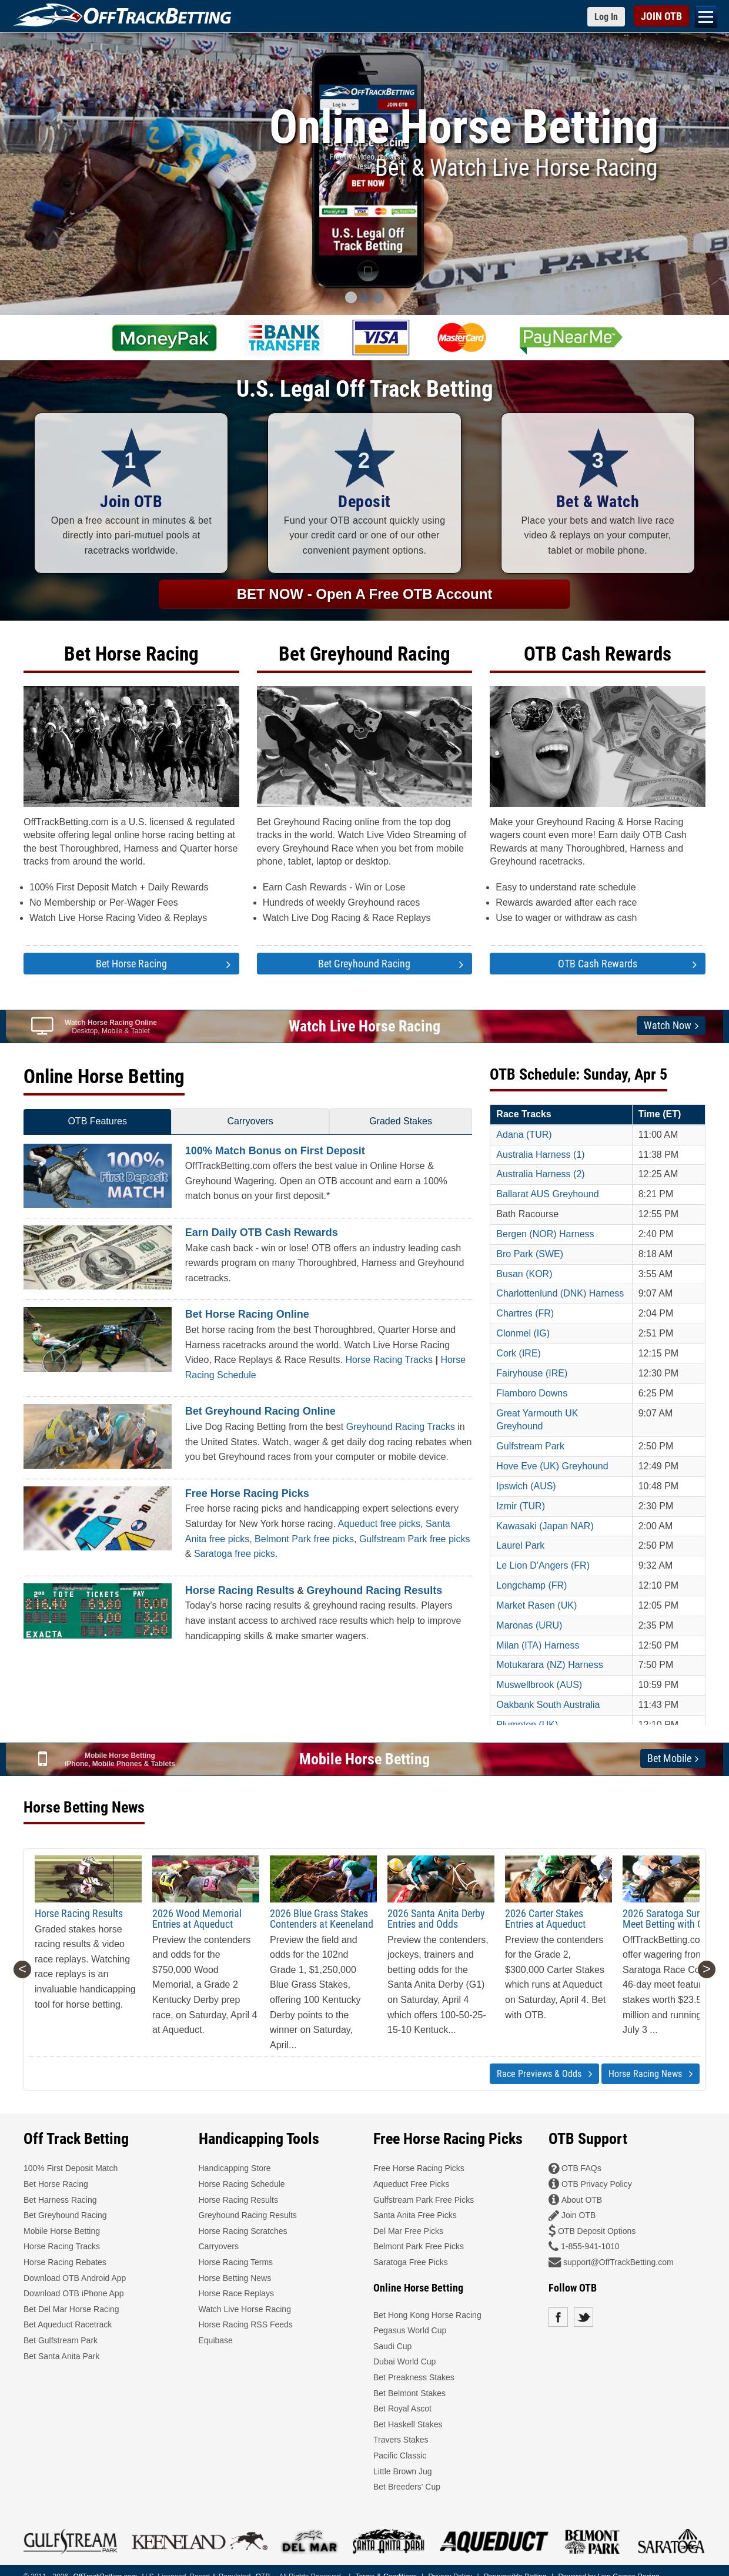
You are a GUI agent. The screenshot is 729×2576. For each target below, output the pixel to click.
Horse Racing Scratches (243, 2231)
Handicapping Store (235, 2168)
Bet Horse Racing (131, 653)
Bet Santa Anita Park (61, 2356)
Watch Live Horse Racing (364, 1026)
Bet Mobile (672, 1758)
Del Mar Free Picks (408, 2231)
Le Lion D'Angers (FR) (543, 1565)
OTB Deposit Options (597, 2231)
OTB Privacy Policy (596, 2184)
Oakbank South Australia (548, 1705)
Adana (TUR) (523, 1135)
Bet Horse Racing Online (247, 1314)
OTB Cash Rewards (597, 653)
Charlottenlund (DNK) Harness (560, 1293)
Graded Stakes (400, 1121)
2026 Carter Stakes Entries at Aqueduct (545, 1918)
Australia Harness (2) (540, 1174)
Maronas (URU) (529, 1625)
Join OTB (578, 2215)
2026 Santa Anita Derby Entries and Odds (436, 1918)
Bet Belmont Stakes (409, 2393)
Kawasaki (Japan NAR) (544, 1526)
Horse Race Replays (236, 2293)
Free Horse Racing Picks (247, 1493)
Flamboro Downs (531, 1393)
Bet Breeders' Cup (406, 2486)
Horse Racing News (650, 2073)
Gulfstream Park (530, 1446)
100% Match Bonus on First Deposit (275, 1151)
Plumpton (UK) (527, 1725)
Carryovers (250, 1121)
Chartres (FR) (525, 1313)
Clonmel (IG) (523, 1333)
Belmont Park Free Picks (418, 2246)
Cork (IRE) (518, 1353)
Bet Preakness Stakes (413, 2377)
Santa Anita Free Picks (415, 2215)
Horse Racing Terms (236, 2262)
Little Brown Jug (402, 2471)
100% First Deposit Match (71, 2168)
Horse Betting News (235, 2278)
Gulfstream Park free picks (414, 1539)
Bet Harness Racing (60, 2200)
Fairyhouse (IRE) (531, 1373)
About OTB (581, 2200)
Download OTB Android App (75, 2278)
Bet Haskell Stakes (408, 2424)
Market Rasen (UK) (536, 1605)
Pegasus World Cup (409, 2330)
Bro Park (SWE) (529, 1254)
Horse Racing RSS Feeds (246, 2324)
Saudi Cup (392, 2346)
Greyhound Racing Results (374, 1590)
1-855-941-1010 (590, 2246)
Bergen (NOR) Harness (545, 1234)
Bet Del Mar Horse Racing (71, 2309)
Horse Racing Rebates (65, 2262)
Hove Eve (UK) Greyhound (552, 1466)
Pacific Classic (399, 2455)
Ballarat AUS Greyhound (547, 1194)
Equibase (216, 2340)
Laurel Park (520, 1545)
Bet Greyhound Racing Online (260, 1411)
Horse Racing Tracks (389, 1360)
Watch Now (671, 1025)
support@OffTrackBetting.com (618, 2262)
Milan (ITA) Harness (537, 1645)
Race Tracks (523, 1114)
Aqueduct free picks (378, 1524)
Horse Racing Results (240, 1590)
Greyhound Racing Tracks (400, 1427)
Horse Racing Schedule (242, 2184)
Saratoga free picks (234, 1554)
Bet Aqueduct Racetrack (68, 2324)
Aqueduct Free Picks (411, 2184)
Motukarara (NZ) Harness (549, 1665)
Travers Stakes (401, 2439)
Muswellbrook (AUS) (539, 1685)
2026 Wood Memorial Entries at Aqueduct (197, 1918)
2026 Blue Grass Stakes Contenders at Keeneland (321, 1918)
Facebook (558, 2317)
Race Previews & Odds (544, 2073)
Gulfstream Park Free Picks (423, 2200)
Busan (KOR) (524, 1274)
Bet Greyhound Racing (364, 653)
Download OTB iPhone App (73, 2293)
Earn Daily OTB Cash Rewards (261, 1232)
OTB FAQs (581, 2168)
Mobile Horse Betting (364, 1759)
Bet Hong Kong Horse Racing (427, 2315)
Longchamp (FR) (531, 1585)
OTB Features (97, 1121)
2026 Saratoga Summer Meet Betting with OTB (672, 1918)
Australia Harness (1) (540, 1155)
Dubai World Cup (404, 2361)
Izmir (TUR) (520, 1506)
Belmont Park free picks (304, 1539)
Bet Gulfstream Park (61, 2340)
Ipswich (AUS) (526, 1486)
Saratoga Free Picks (410, 2262)
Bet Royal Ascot (402, 2408)
